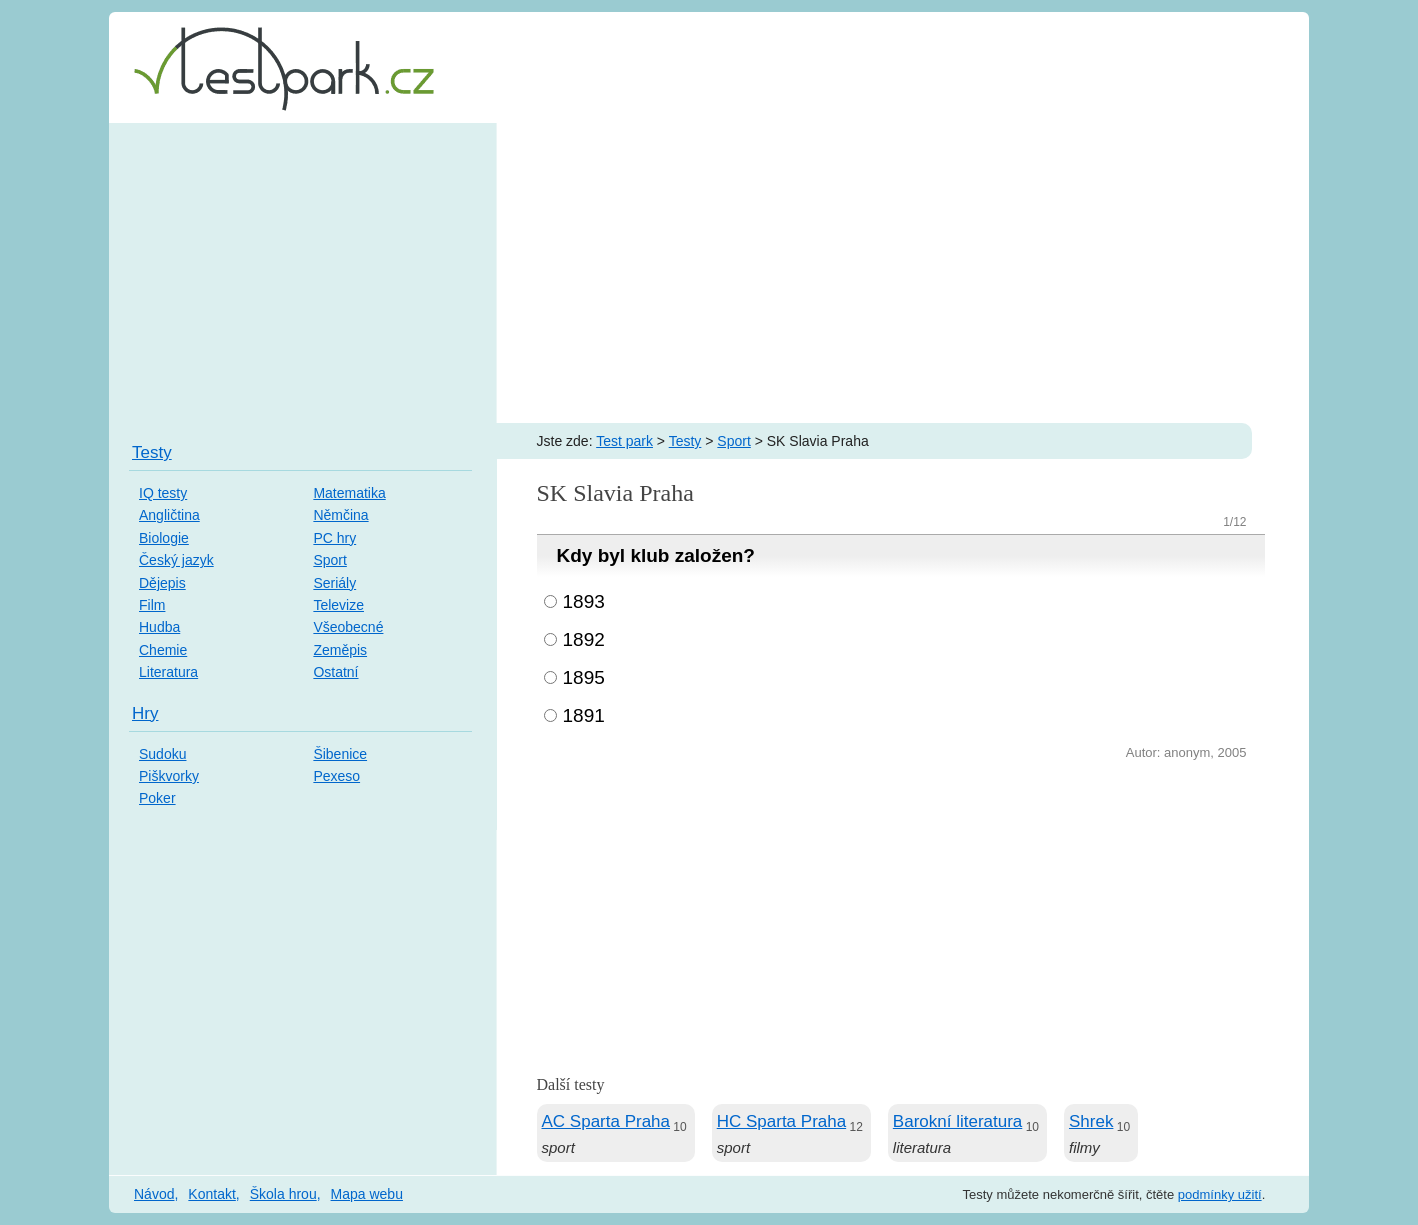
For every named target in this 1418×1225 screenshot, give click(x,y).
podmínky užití (1220, 1194)
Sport (733, 441)
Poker (157, 798)
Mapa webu (367, 1194)
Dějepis (162, 583)
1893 (584, 601)
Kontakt (211, 1194)
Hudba (159, 627)
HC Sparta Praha (781, 1121)
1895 (584, 677)
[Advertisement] (709, 273)
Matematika (349, 493)
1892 (584, 639)
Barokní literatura (957, 1121)
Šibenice (340, 754)
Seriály (334, 583)
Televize (338, 605)
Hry (145, 713)
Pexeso (336, 776)
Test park (624, 441)
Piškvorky (169, 776)
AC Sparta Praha (606, 1121)
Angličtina (169, 515)
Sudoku (162, 754)
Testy (685, 441)
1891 (584, 715)
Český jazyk (176, 560)
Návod (154, 1194)
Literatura (168, 672)
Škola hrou (283, 1194)
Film (152, 605)
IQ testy (163, 493)
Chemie (163, 650)
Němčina (340, 515)
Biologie (164, 538)
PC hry (334, 538)
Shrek (1091, 1121)
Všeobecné (348, 627)
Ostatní (335, 672)
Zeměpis (340, 650)
